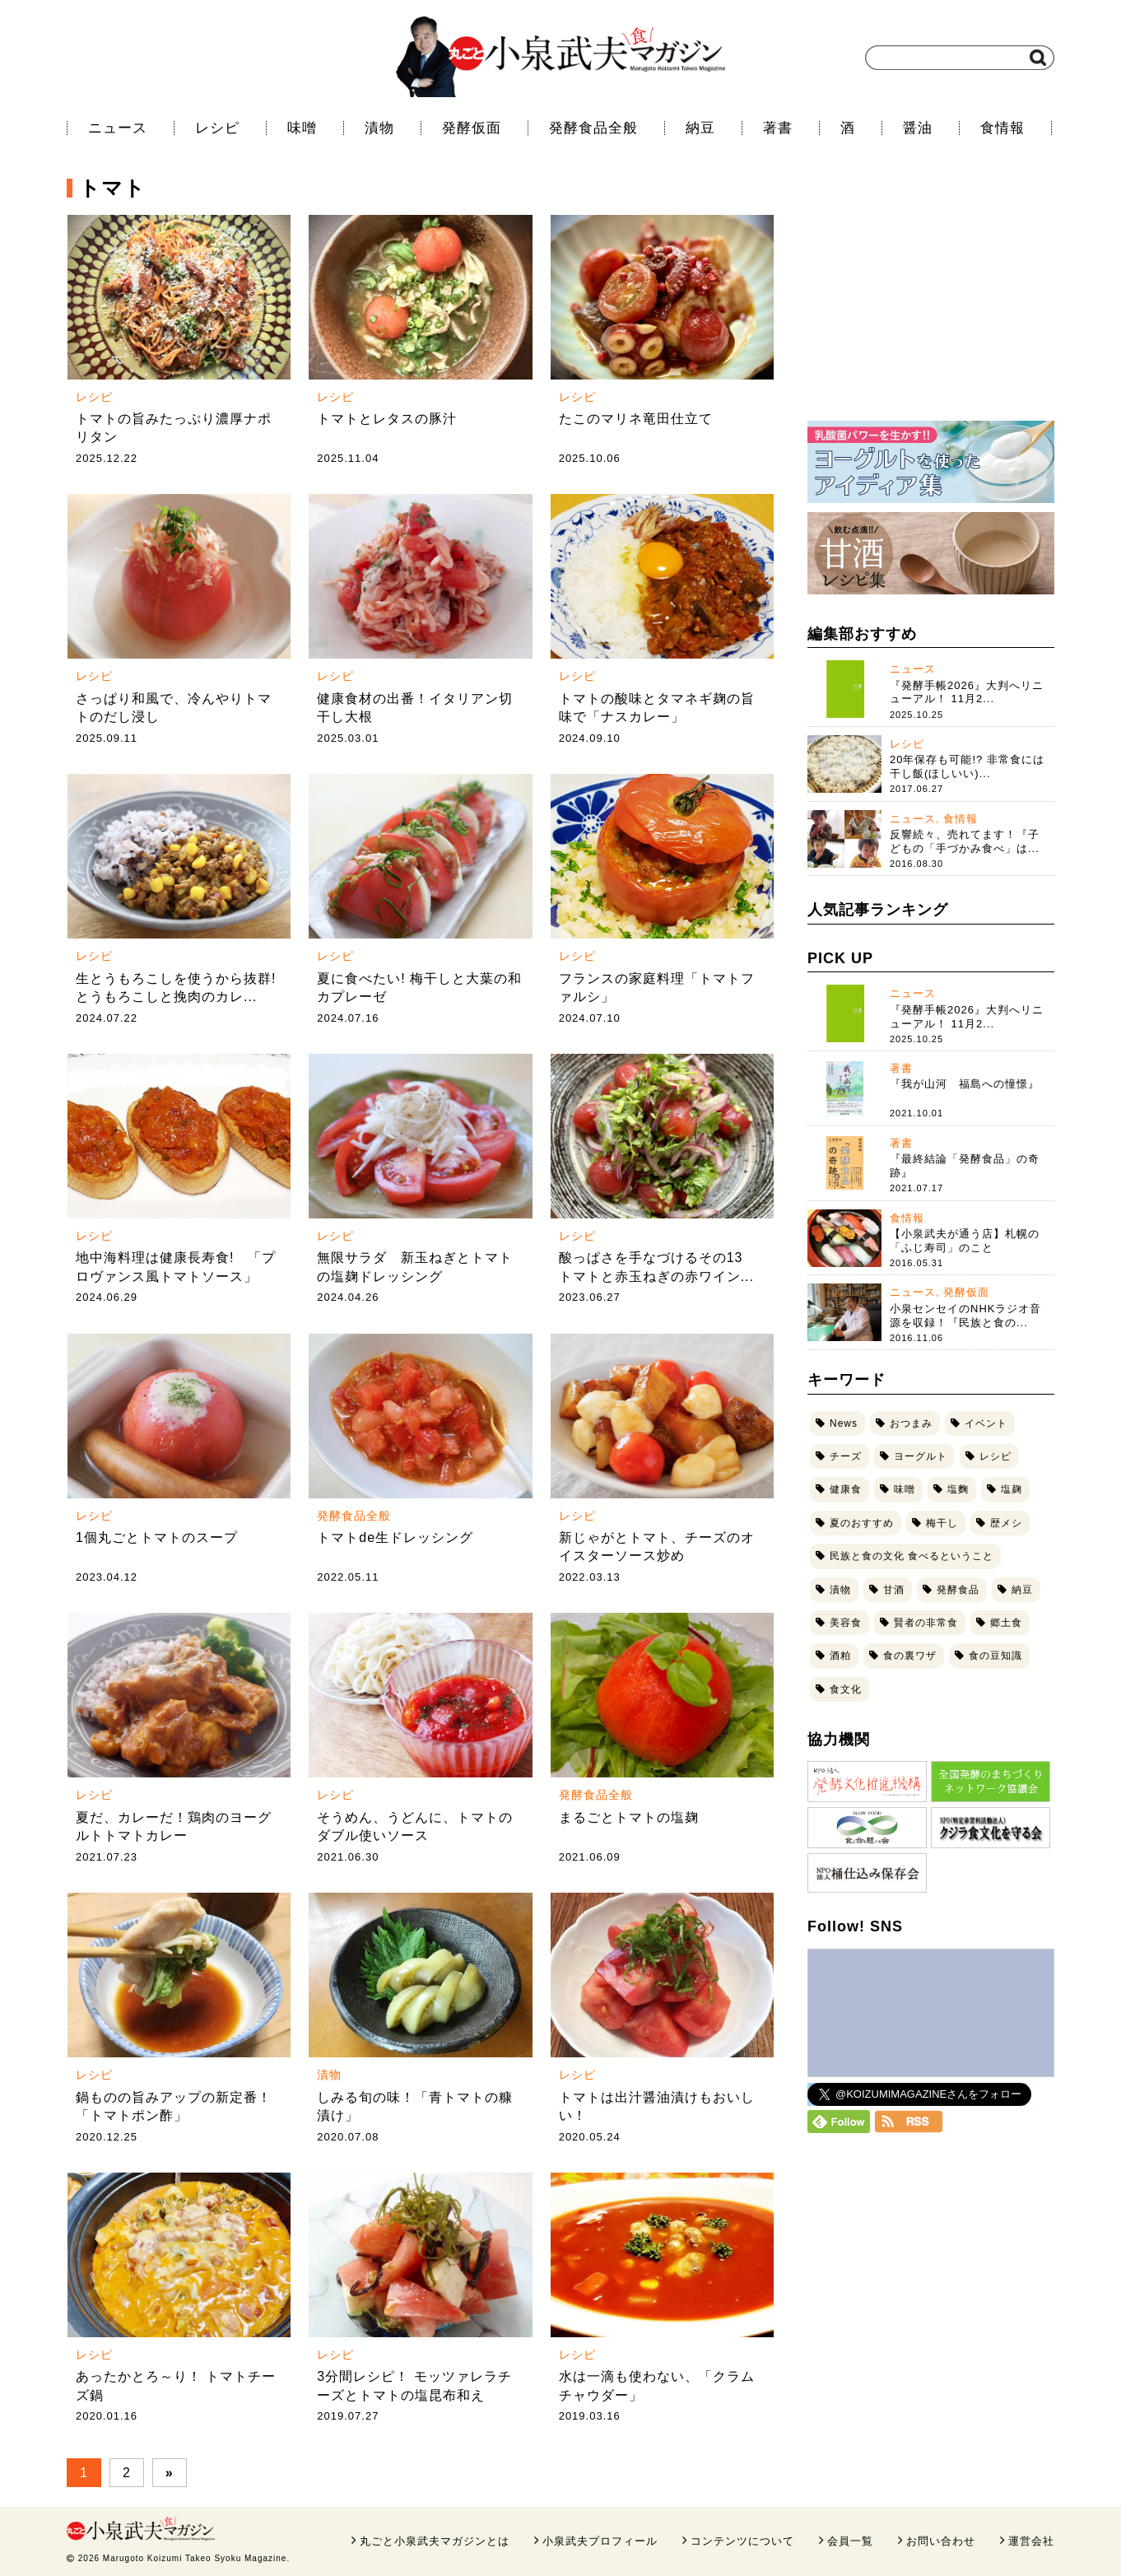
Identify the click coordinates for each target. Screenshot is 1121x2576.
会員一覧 (850, 2541)
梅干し (942, 1523)
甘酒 (894, 1589)
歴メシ (1006, 1523)
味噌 (302, 128)
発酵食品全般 (593, 128)
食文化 (846, 1689)
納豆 (700, 128)
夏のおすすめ (862, 1523)
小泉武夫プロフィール (600, 2541)
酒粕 (840, 1655)
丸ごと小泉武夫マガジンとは (434, 2541)
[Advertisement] (930, 300)
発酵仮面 (471, 128)
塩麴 (958, 1489)
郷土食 (1006, 1622)
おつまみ (911, 1423)
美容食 (846, 1622)
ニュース (117, 128)
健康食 (846, 1489)
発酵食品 (958, 1589)
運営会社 (1031, 2541)
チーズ (846, 1456)
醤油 (918, 128)
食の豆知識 (995, 1655)
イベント (986, 1423)
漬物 (379, 128)
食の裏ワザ (910, 1655)
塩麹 (1011, 1489)
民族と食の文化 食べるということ (911, 1556)
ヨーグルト (920, 1456)
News (844, 1423)
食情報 (1002, 128)
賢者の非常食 (926, 1622)
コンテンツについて (742, 2541)
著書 (778, 128)
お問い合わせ (940, 2541)
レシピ (217, 128)
